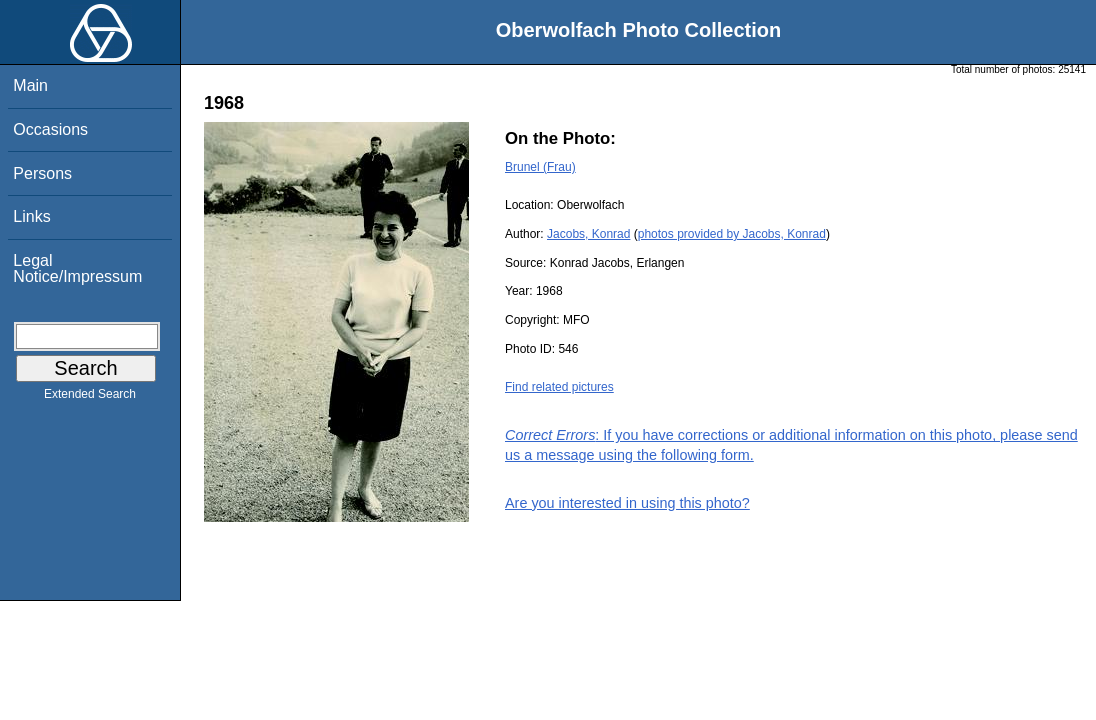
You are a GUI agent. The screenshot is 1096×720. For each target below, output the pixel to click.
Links (31, 216)
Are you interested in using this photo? (627, 503)
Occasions (50, 129)
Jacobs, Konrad (588, 234)
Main (30, 85)
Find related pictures (559, 387)
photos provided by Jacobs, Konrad (732, 234)
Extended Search (90, 398)
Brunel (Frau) (540, 167)
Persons (42, 173)
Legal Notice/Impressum (77, 268)
